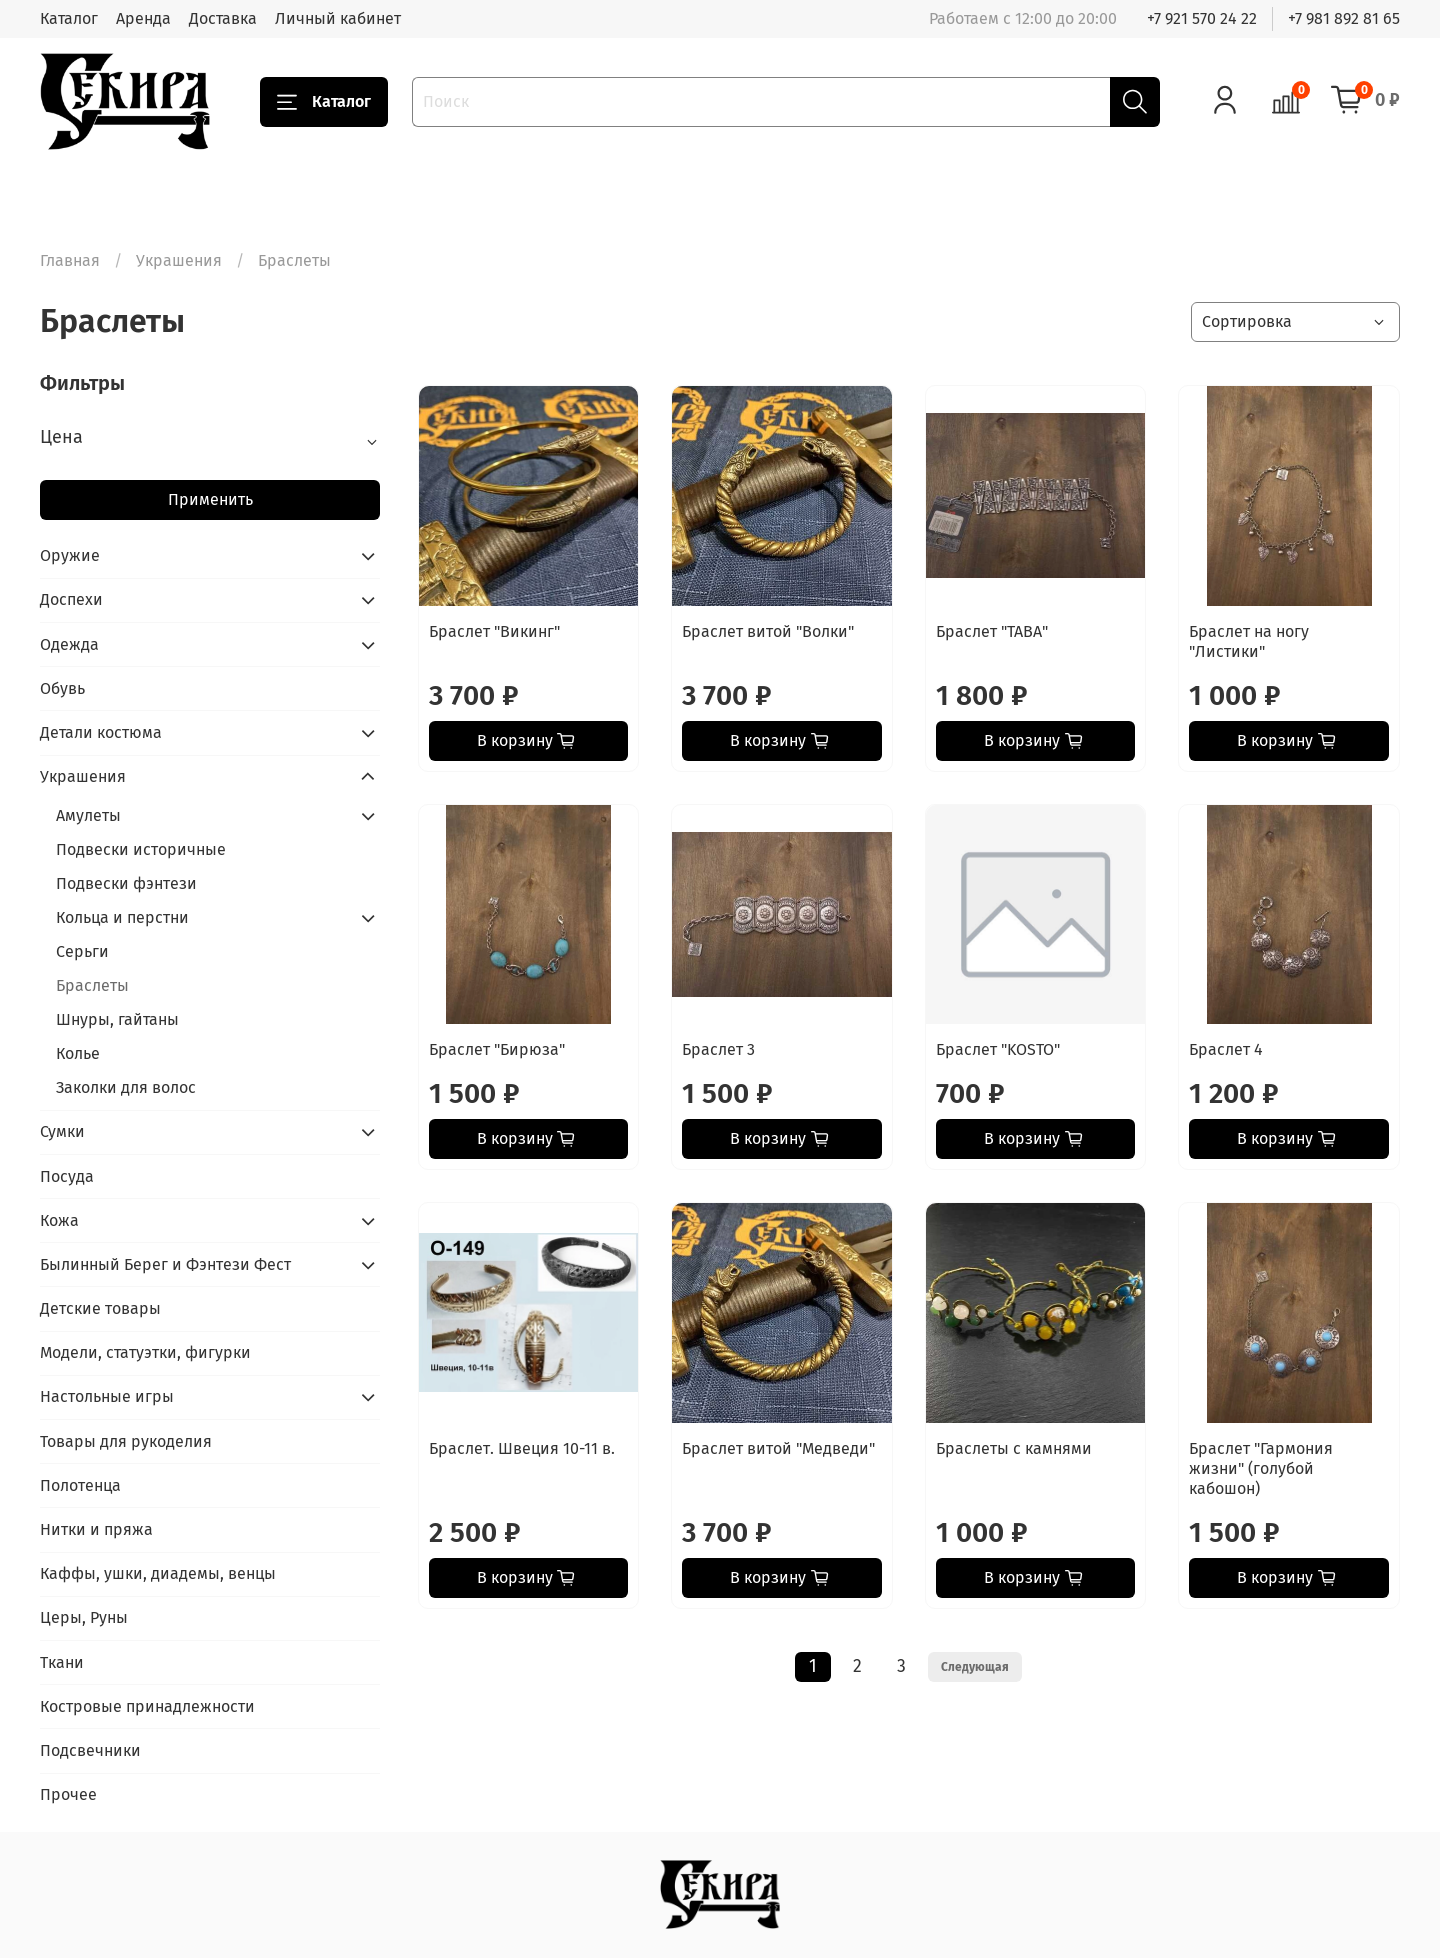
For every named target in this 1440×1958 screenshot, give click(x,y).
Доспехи (71, 599)
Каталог (69, 18)
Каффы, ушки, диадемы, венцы (158, 1573)
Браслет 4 (1226, 1049)
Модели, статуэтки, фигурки (145, 1352)
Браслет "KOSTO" (998, 1049)
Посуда (67, 1176)
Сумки (62, 1131)
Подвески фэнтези (126, 883)
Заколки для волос (126, 1087)
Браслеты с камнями (1014, 1448)
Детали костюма (101, 732)
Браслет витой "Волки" (768, 631)
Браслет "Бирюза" (497, 1049)
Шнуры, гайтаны (117, 1019)
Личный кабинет (338, 18)
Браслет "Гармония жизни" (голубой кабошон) (1261, 1468)
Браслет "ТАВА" (992, 631)
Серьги (82, 951)
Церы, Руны (84, 1617)
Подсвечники (90, 1750)
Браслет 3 (718, 1049)
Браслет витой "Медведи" (778, 1448)
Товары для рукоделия (126, 1441)
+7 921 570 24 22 (1202, 18)
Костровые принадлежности (147, 1706)
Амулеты (88, 815)
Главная (70, 260)
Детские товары (100, 1308)
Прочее (68, 1794)
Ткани (62, 1662)
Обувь (62, 688)
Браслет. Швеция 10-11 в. (522, 1448)
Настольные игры (107, 1396)
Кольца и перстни (122, 917)
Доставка (223, 18)
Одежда (69, 644)
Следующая (975, 1667)
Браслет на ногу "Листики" (1249, 641)
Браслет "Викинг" (494, 631)
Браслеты (92, 985)
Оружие (70, 555)
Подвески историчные (141, 849)
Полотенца (80, 1485)
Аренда (143, 18)
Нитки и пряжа (96, 1529)
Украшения (179, 260)
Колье (78, 1053)
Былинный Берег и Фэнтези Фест (165, 1264)
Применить (210, 499)
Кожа (59, 1220)
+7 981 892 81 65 (1344, 18)
